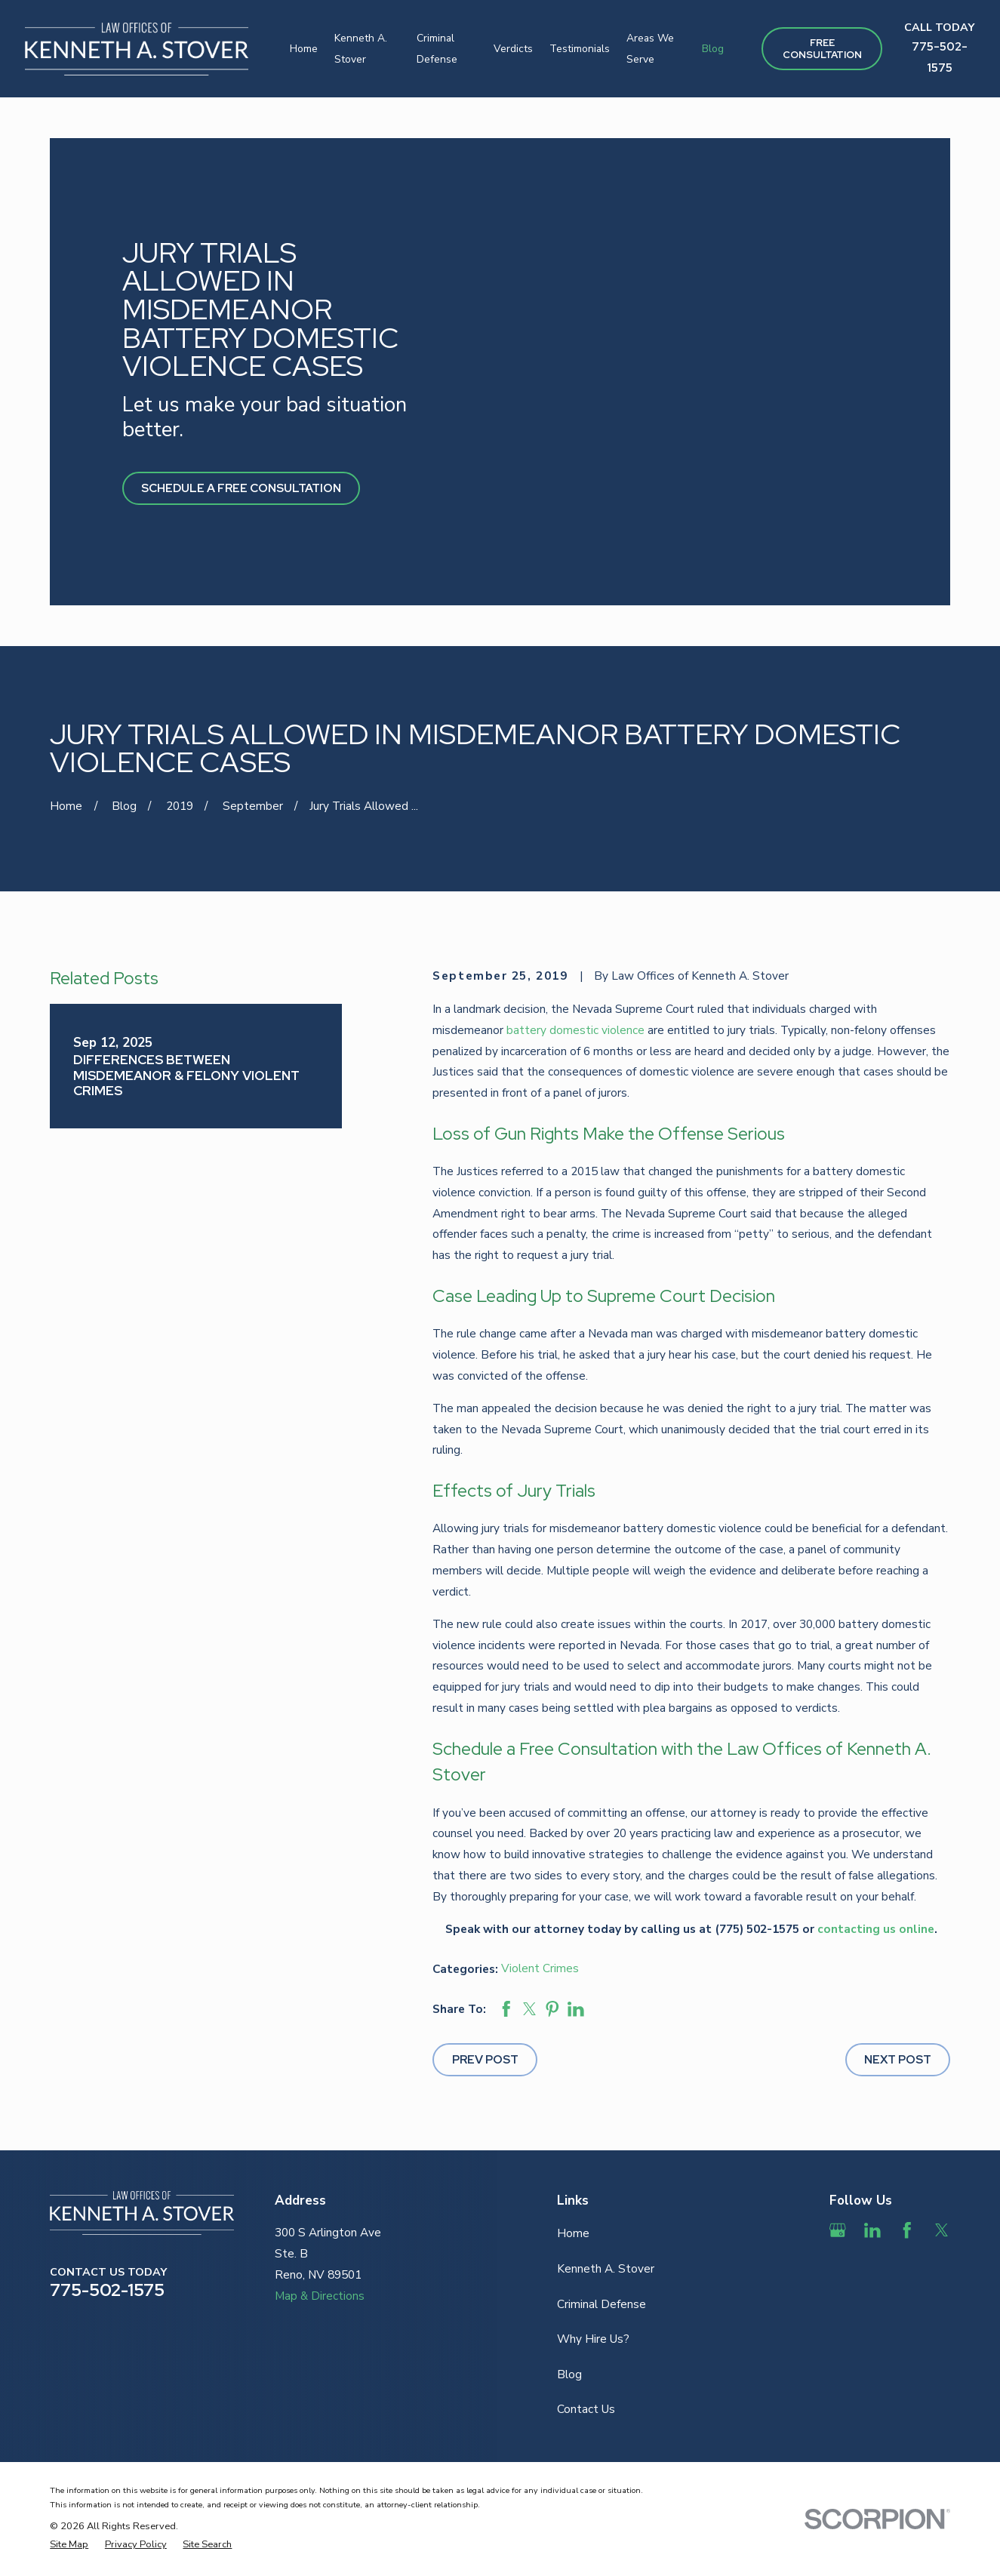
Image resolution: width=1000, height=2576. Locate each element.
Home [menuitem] (304, 49)
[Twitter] (942, 2230)
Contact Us (586, 2409)
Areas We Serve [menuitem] (650, 48)
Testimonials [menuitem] (579, 49)
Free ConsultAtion (822, 48)
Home (573, 2233)
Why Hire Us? (593, 2339)
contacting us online (875, 1929)
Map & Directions (320, 2296)
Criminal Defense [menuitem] (437, 48)
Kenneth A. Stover (605, 2268)
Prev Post (485, 2059)
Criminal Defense (601, 2304)
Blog (569, 2374)
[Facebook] (907, 2230)
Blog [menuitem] (713, 49)
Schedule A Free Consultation (241, 488)
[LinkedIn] (872, 2230)
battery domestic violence (575, 1030)
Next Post (897, 2059)
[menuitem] (69, 2545)
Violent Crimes (540, 1968)
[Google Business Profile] (837, 2230)
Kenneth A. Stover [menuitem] (360, 48)
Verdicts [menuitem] (513, 49)
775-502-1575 (107, 2289)
